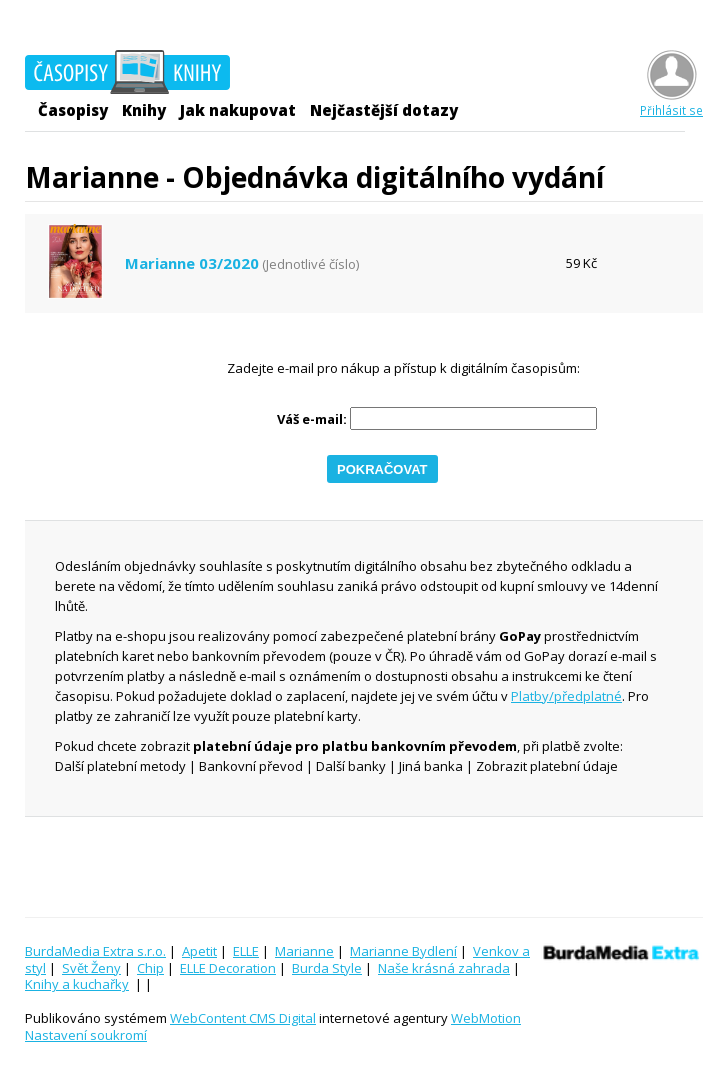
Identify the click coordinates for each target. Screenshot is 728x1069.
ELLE (246, 951)
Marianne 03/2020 (192, 263)
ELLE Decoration (228, 968)
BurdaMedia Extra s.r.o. (95, 951)
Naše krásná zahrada (444, 968)
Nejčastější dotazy (384, 110)
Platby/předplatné (566, 696)
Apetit (199, 951)
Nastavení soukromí (86, 1035)
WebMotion (486, 1018)
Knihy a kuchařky (77, 984)
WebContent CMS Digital (243, 1018)
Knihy (144, 110)
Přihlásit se (671, 102)
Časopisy (73, 110)
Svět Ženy (91, 968)
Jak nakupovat (238, 110)
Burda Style (327, 968)
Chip (150, 968)
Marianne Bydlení (403, 951)
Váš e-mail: (312, 419)
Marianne (304, 951)
